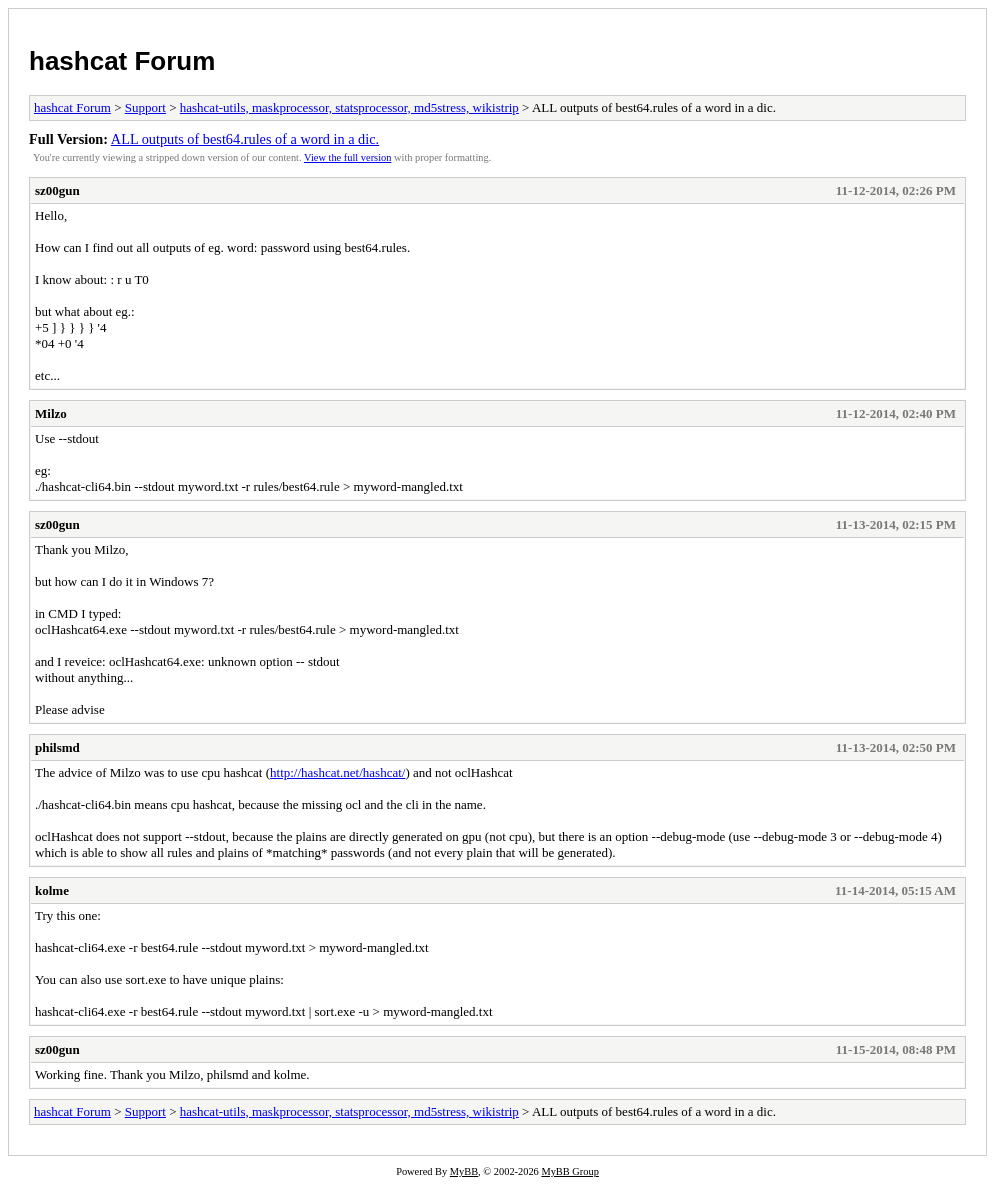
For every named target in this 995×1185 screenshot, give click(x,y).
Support (145, 107)
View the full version (347, 157)
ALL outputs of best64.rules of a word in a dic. (245, 139)
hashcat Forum (122, 61)
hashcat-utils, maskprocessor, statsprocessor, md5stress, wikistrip (349, 107)
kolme (52, 890)
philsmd (57, 747)
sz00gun (57, 190)
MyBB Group (569, 1171)
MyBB (464, 1171)
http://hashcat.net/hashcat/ (337, 772)
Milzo (51, 413)
